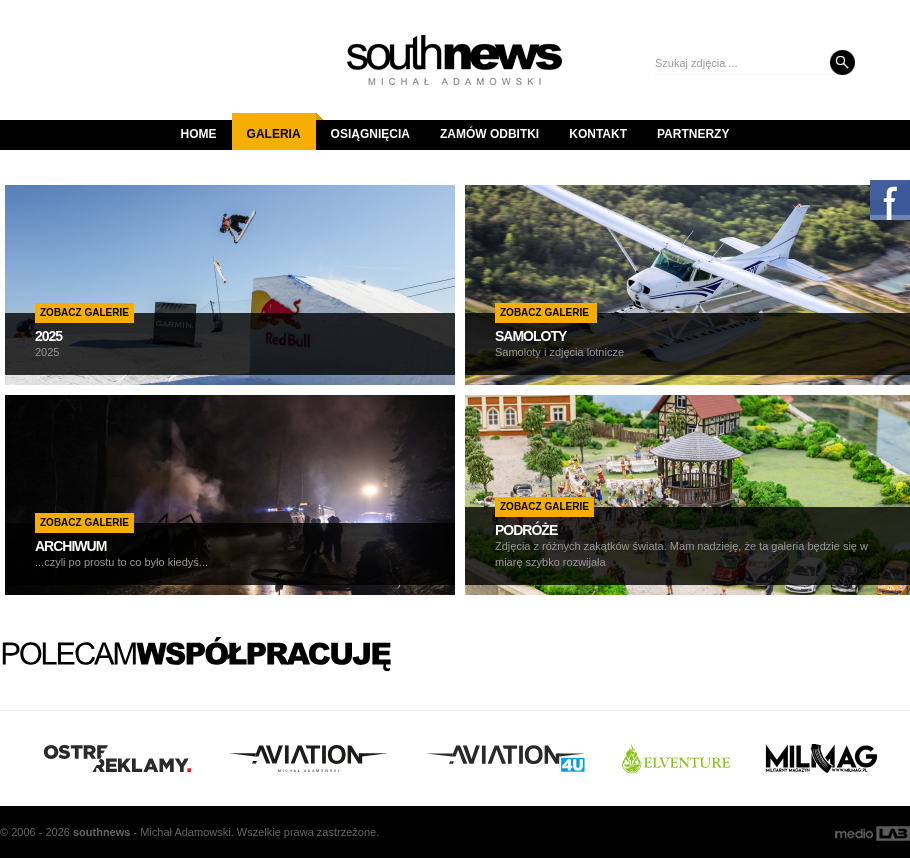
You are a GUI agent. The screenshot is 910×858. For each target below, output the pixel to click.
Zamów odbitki (489, 134)
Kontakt (598, 134)
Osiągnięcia (370, 134)
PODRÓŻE (526, 530)
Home (199, 134)
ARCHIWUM (70, 546)
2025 (48, 336)
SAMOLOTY (530, 336)
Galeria (281, 127)
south (101, 832)
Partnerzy (693, 134)
